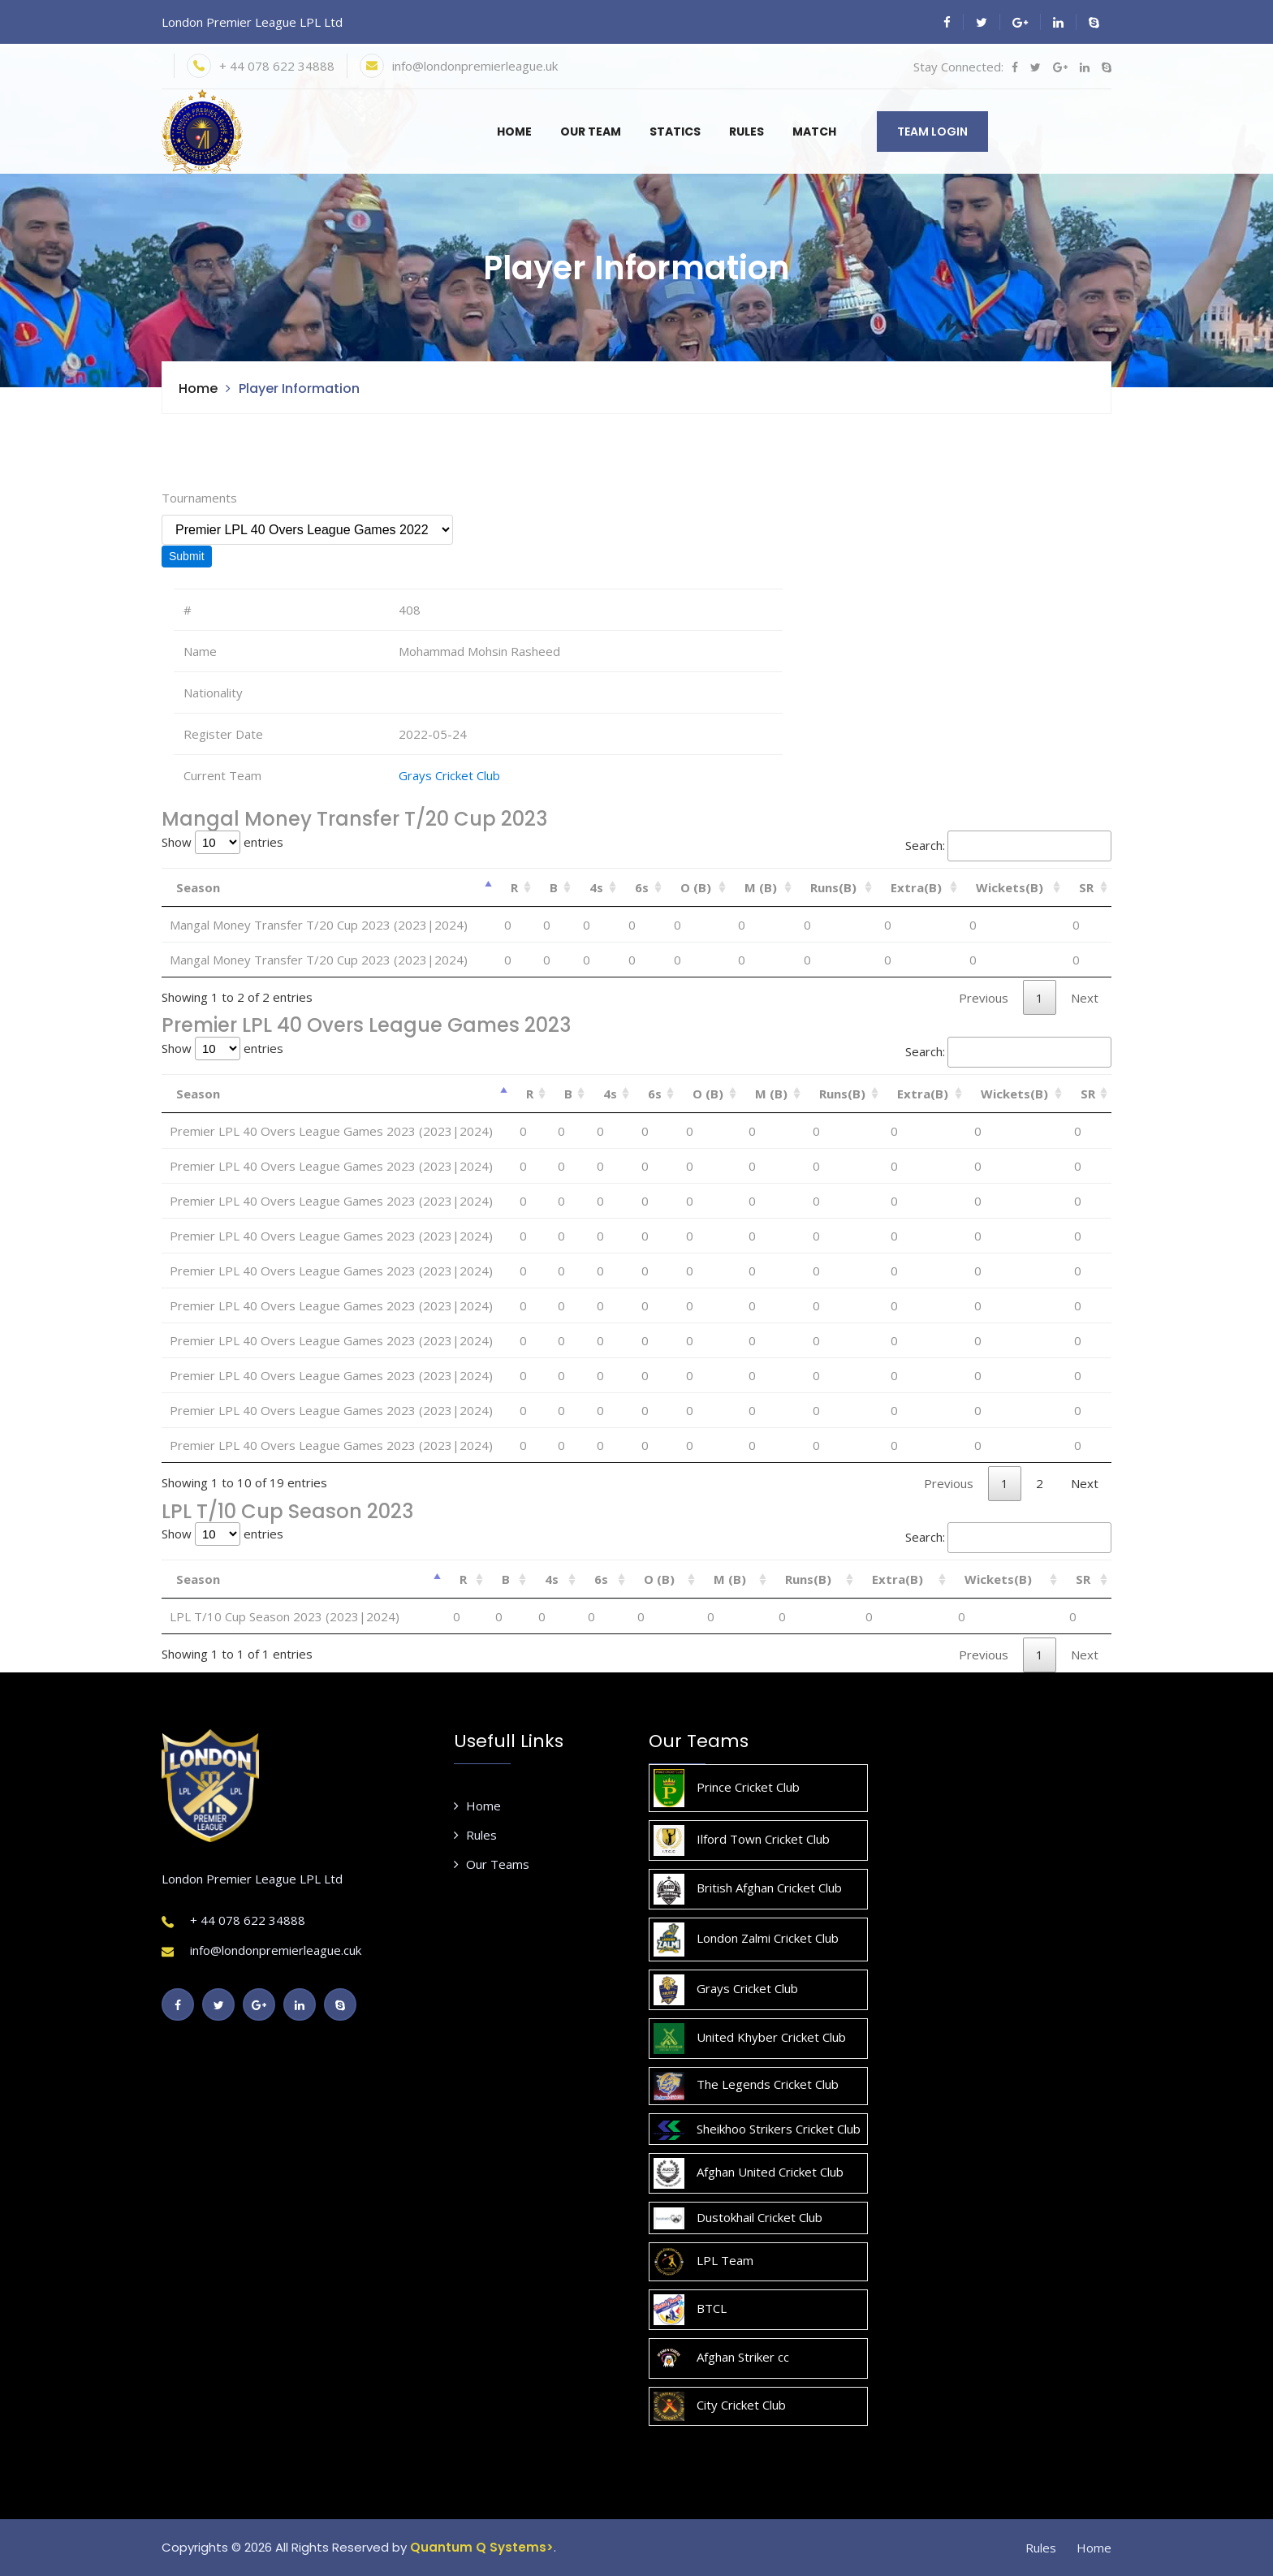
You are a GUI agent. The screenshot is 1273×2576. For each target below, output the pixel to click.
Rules (746, 131)
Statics (675, 131)
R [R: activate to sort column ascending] (514, 887)
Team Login (932, 131)
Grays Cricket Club (449, 775)
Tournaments (199, 498)
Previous (983, 998)
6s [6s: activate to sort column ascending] (642, 887)
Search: (1008, 846)
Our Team (590, 131)
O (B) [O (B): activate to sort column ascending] (695, 887)
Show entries (222, 842)
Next (1084, 998)
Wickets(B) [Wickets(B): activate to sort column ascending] (1009, 887)
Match (814, 131)
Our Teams (491, 1864)
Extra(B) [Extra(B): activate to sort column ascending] (916, 887)
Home (514, 131)
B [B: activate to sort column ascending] (554, 887)
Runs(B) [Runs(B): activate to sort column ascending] (833, 887)
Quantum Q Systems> (482, 2547)
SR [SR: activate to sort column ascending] (1086, 887)
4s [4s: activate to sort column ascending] (596, 887)
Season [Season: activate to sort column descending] (198, 887)
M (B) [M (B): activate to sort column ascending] (760, 887)
